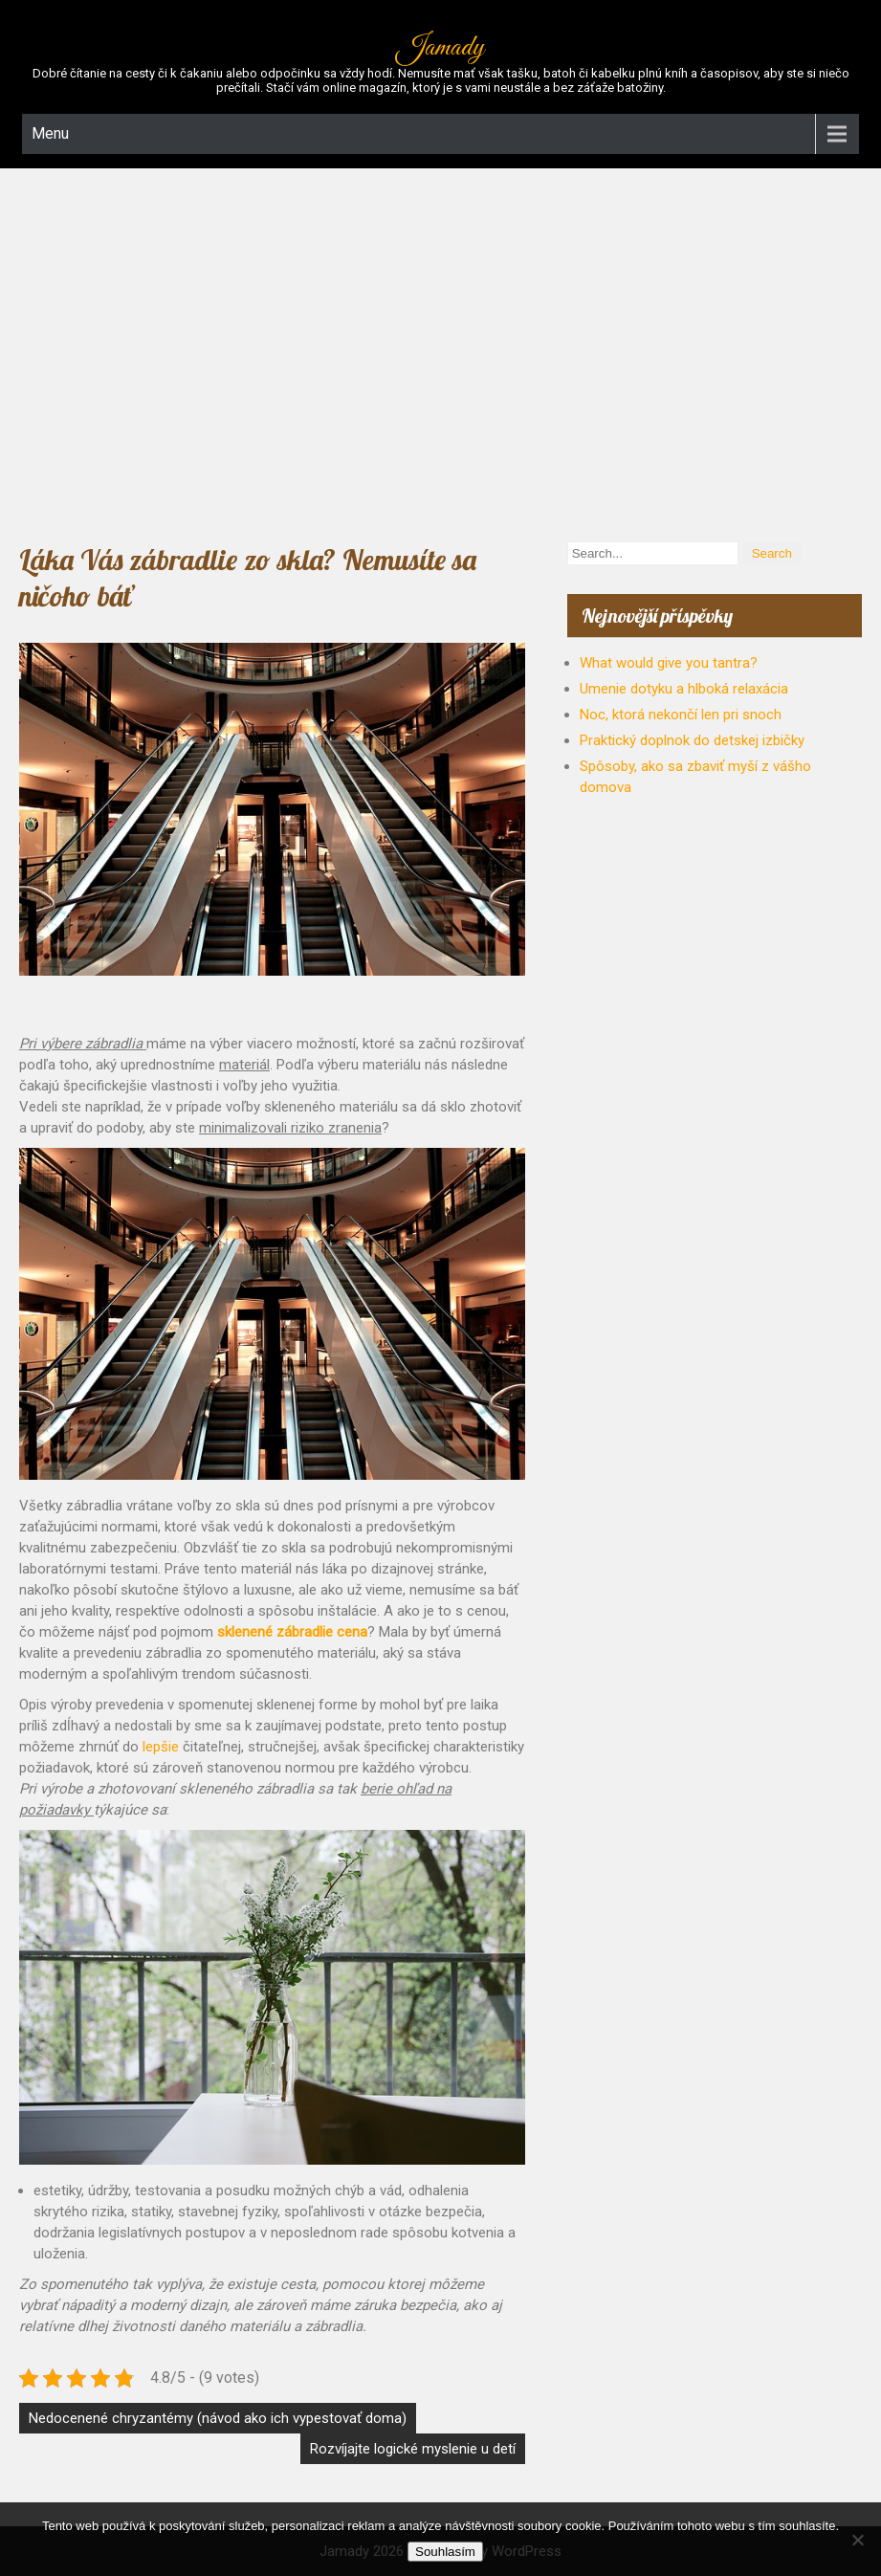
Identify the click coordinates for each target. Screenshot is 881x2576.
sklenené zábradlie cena (292, 1631)
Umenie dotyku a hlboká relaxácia (684, 688)
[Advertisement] (440, 350)
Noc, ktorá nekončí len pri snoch (681, 714)
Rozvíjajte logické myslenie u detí (413, 2448)
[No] (857, 2539)
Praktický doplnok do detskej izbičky (692, 740)
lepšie (159, 1746)
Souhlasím (445, 2551)
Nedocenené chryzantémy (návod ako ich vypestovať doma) (218, 2418)
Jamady (440, 48)
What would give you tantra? (669, 663)
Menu (50, 133)
